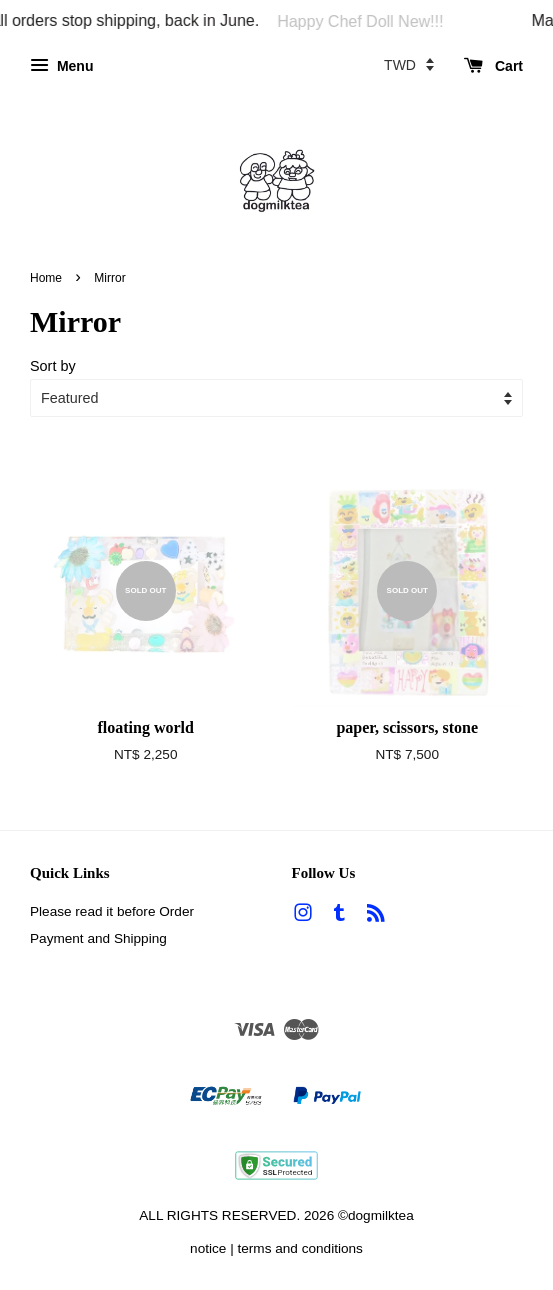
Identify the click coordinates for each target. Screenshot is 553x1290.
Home (46, 278)
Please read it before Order (112, 911)
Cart (493, 66)
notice (208, 1248)
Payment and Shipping (98, 938)
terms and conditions (299, 1248)
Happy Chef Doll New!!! (366, 21)
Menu (61, 66)
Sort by (53, 366)
